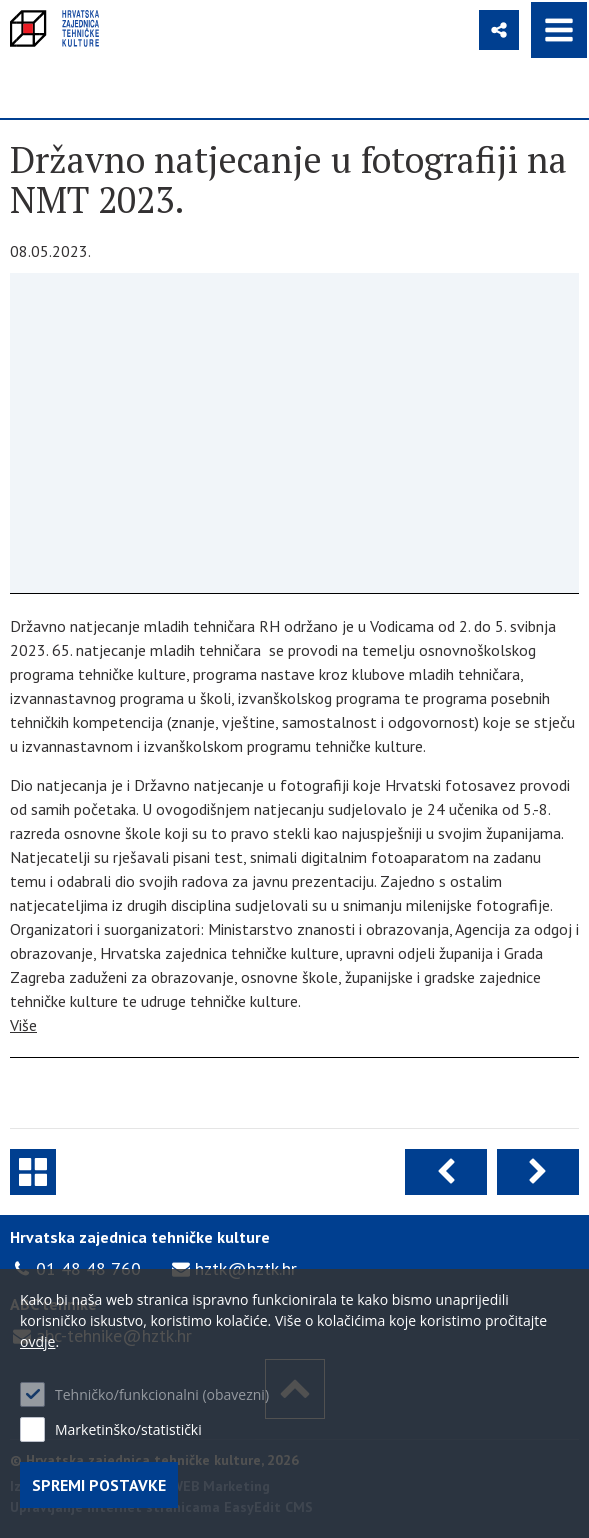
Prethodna (446, 1172)
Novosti (33, 1172)
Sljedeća (538, 1172)
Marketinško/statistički (128, 1429)
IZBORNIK (559, 30)
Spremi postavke (99, 1485)
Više (23, 1025)
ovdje (37, 1341)
